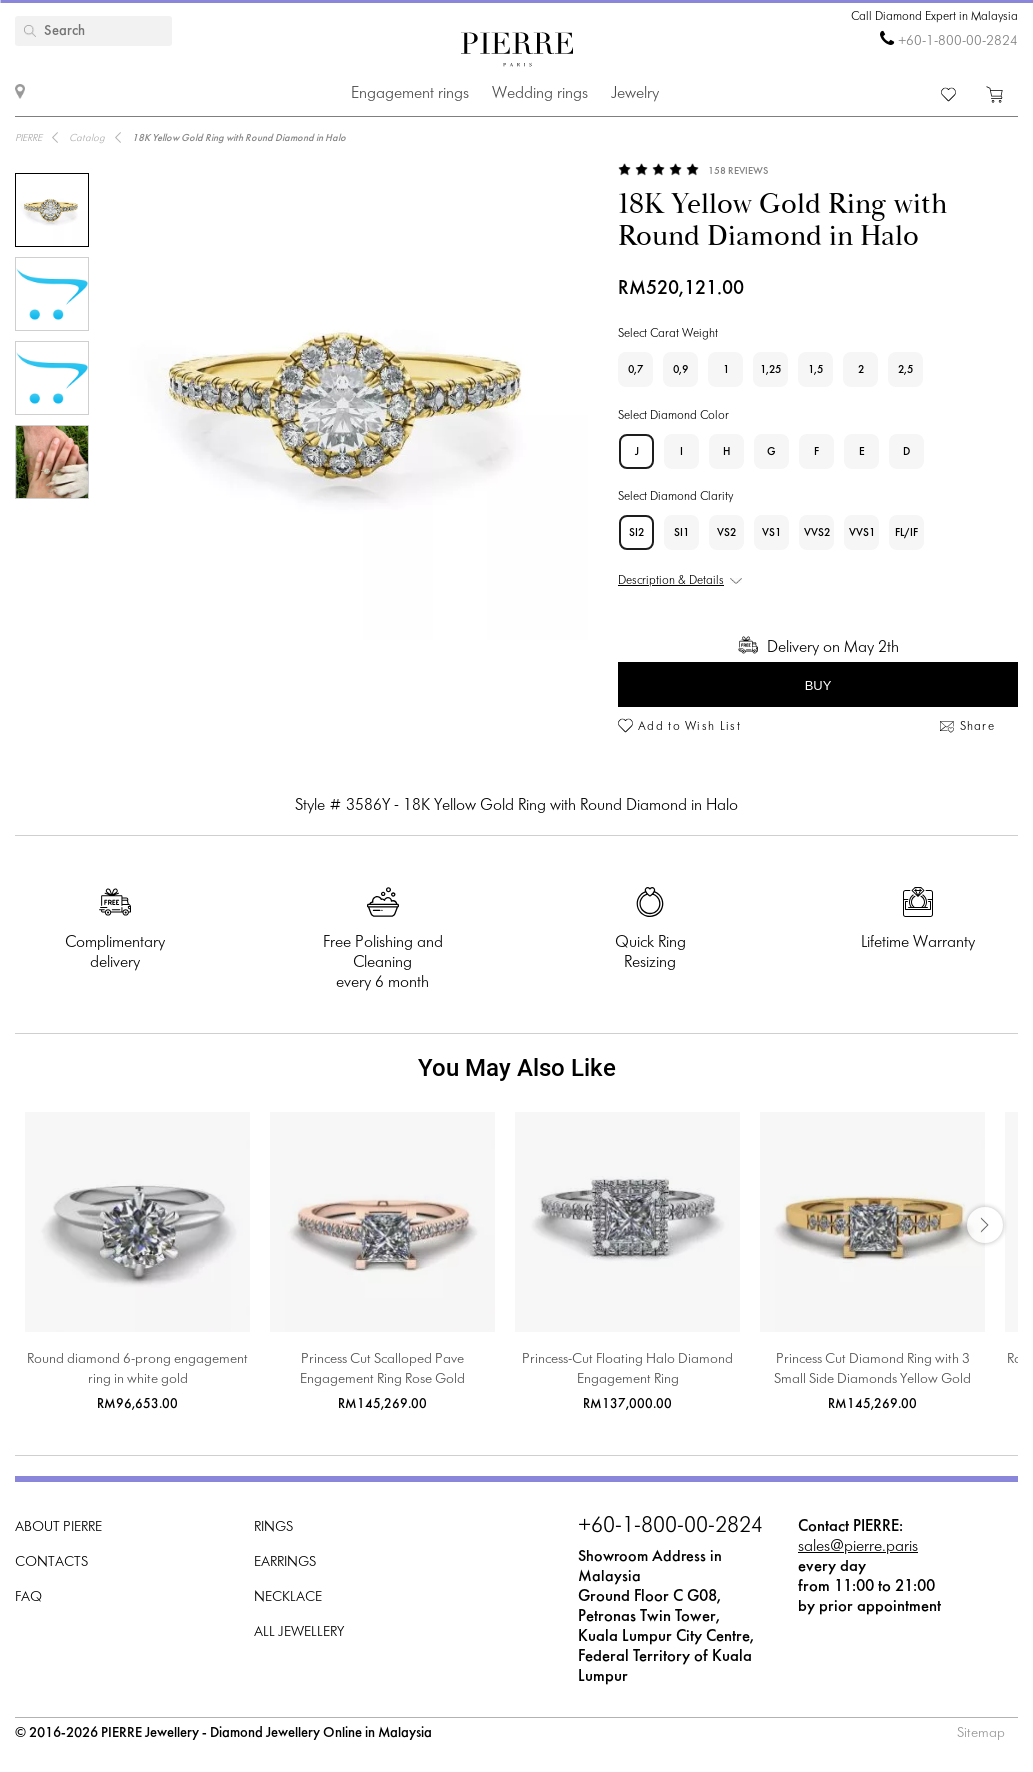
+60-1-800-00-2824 (958, 41)
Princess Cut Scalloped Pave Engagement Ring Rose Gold (382, 1369)
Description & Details (671, 581)
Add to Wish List (689, 727)
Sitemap (981, 1733)
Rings (273, 1527)
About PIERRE (58, 1527)
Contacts (51, 1562)
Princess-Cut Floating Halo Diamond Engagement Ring (627, 1369)
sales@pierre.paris (858, 1546)
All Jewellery (299, 1632)
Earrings (285, 1562)
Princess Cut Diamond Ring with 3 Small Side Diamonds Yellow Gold (872, 1369)
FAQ (28, 1597)
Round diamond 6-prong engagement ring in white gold (137, 1369)
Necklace (288, 1597)
